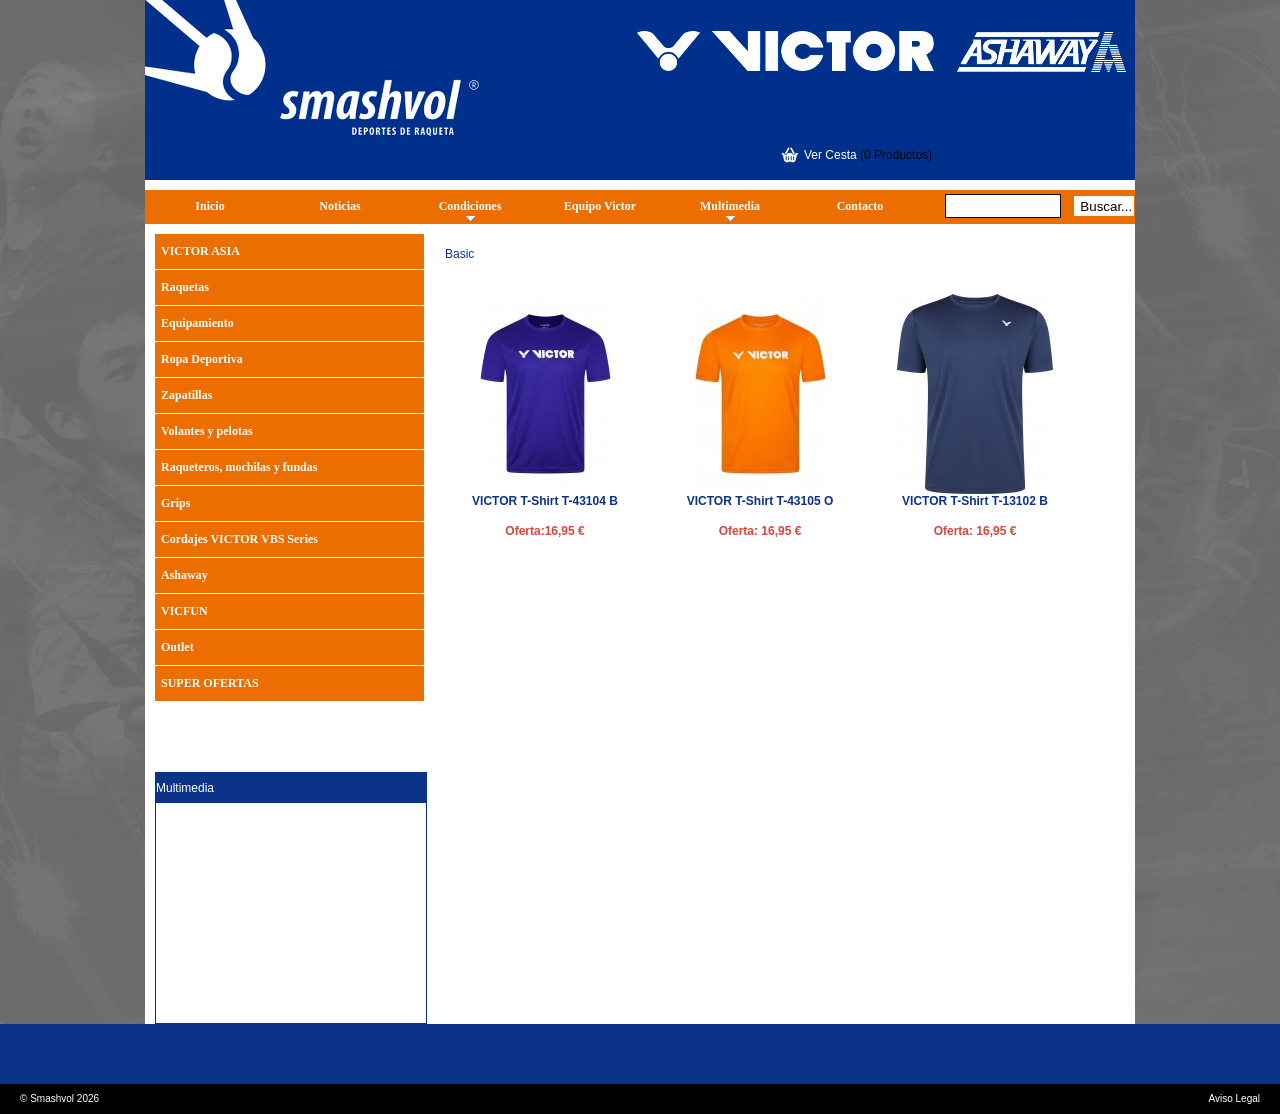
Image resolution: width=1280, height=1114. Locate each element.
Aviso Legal (1234, 1098)
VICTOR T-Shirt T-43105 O (760, 501)
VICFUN (184, 611)
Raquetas (185, 287)
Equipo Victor (600, 206)
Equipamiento (197, 323)
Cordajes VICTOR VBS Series (239, 539)
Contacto (860, 206)
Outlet (177, 647)
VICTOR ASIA (200, 251)
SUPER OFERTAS (210, 683)
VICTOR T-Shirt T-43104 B (545, 501)
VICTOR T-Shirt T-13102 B (975, 501)
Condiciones (470, 206)
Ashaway (184, 575)
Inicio (209, 206)
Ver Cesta (830, 155)
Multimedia (730, 206)
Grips (175, 503)
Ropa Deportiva (202, 359)
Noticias (339, 206)
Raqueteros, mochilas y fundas (239, 467)
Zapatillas (186, 395)
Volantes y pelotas (207, 431)
